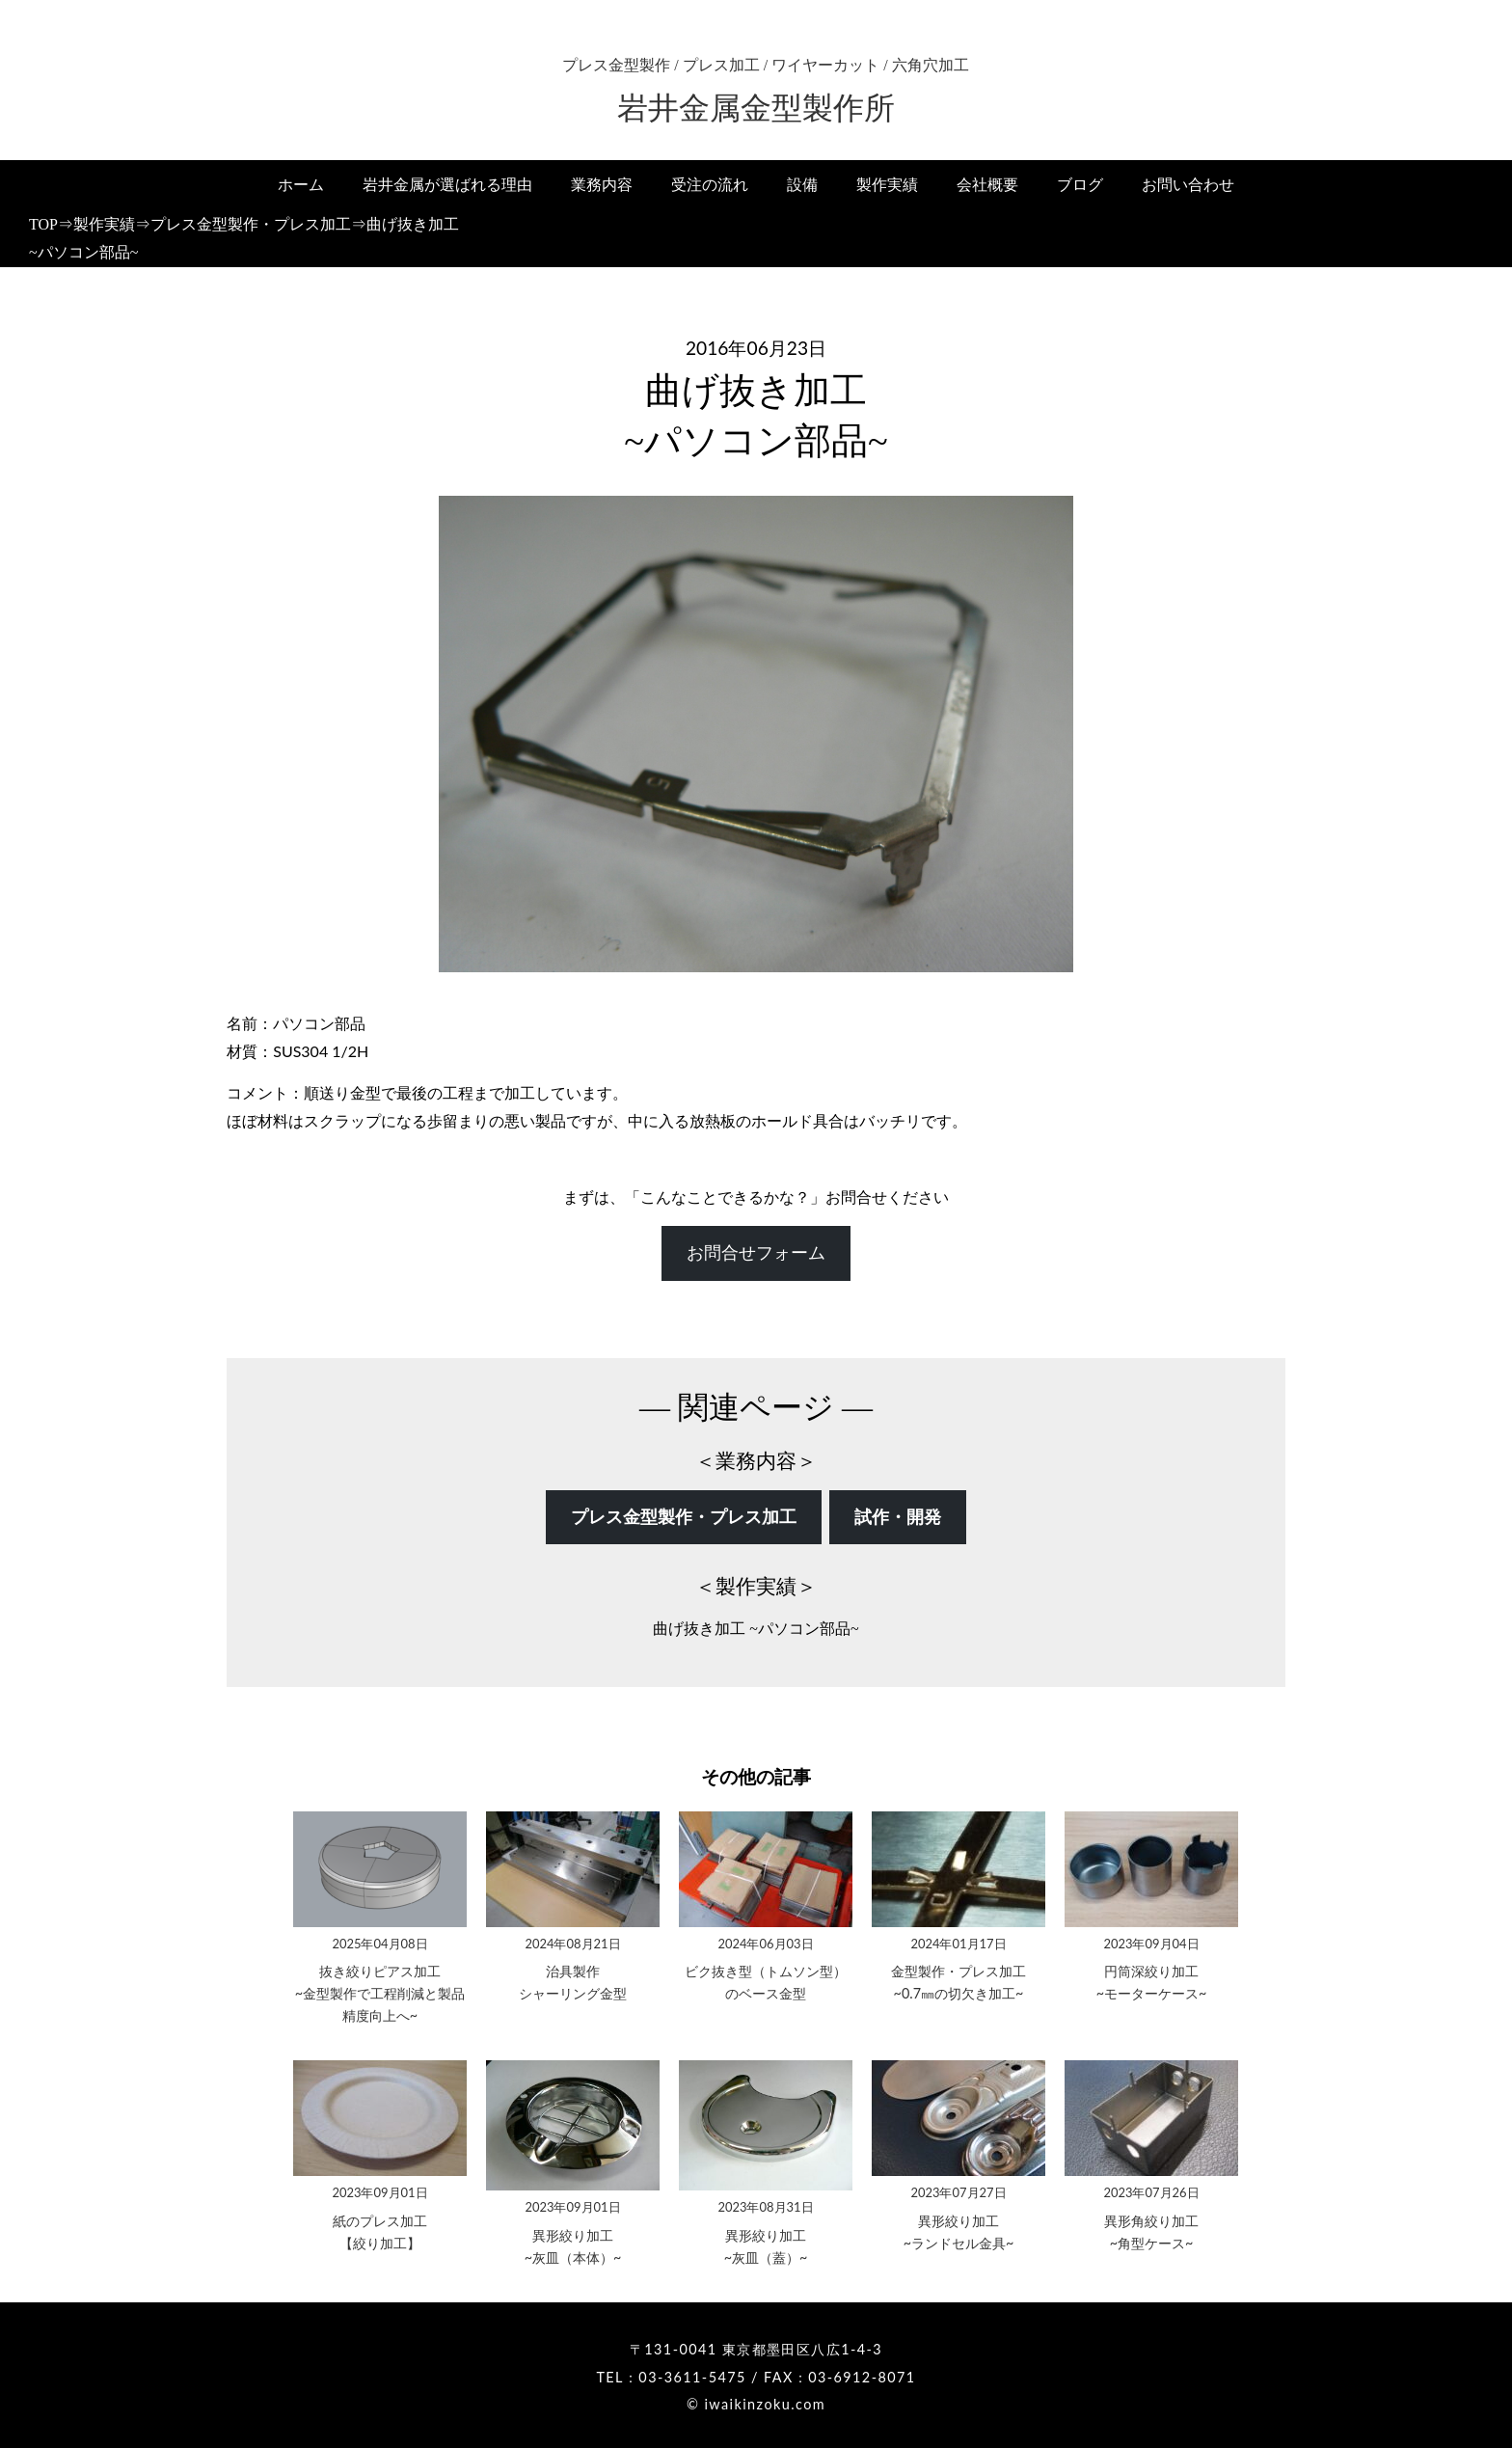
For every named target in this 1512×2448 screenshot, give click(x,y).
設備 (802, 185)
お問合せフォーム (756, 1253)
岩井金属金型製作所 (756, 108)
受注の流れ (709, 185)
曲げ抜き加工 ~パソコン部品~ (755, 1628)
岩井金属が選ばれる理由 (447, 185)
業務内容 (602, 185)
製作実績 (887, 185)
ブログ (1080, 185)
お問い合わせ (1188, 185)
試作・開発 (897, 1517)
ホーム (301, 185)
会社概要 (987, 185)
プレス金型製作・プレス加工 (683, 1517)
